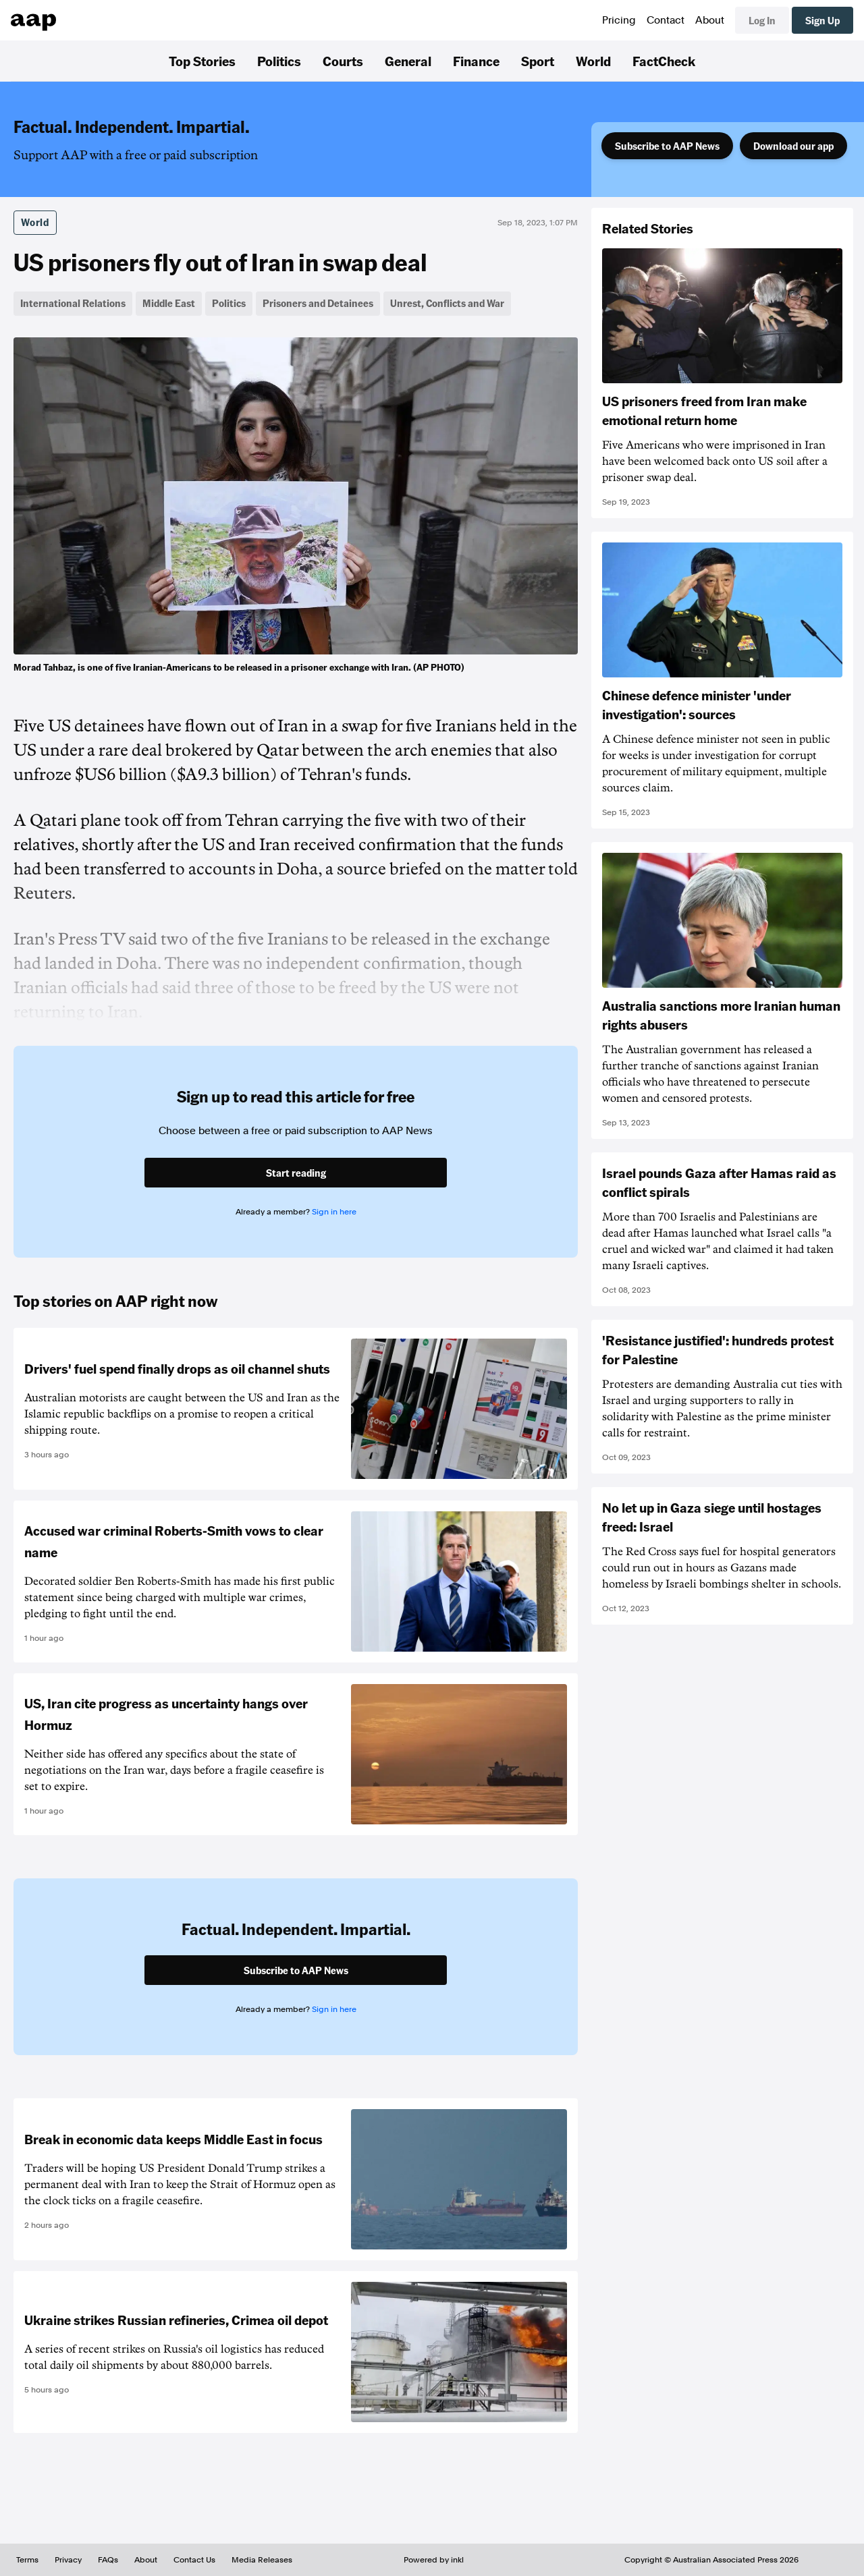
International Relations (73, 303)
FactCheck (663, 60)
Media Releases (262, 2560)
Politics (279, 60)
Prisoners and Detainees (318, 303)
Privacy (68, 2560)
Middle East (168, 303)
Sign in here (334, 1211)
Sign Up (822, 20)
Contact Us (194, 2560)
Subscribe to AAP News (667, 145)
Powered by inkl (434, 2560)
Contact (665, 20)
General (408, 60)
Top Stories (202, 60)
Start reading (296, 1172)
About (709, 20)
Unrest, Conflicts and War (447, 303)
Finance (476, 60)
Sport (537, 60)
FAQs (108, 2560)
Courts (343, 60)
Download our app (793, 145)
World (593, 60)
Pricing (619, 20)
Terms (27, 2560)
